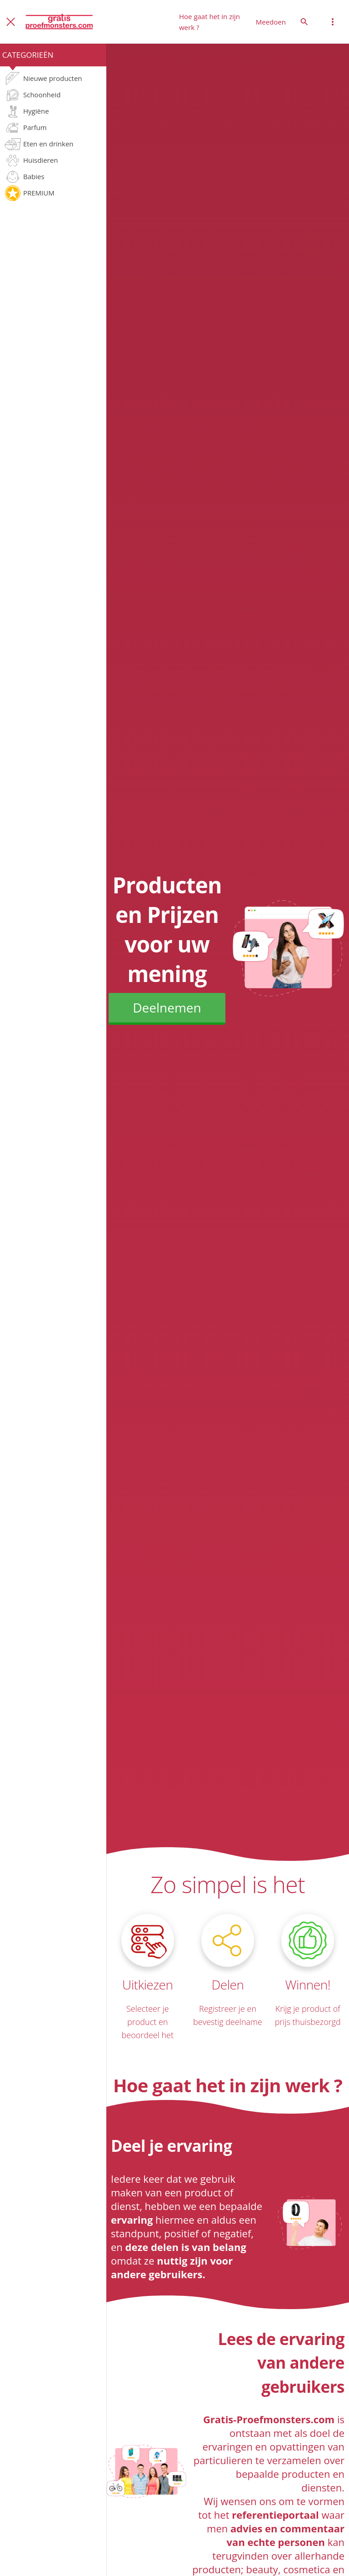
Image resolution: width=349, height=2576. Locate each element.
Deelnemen (167, 1007)
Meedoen (271, 21)
